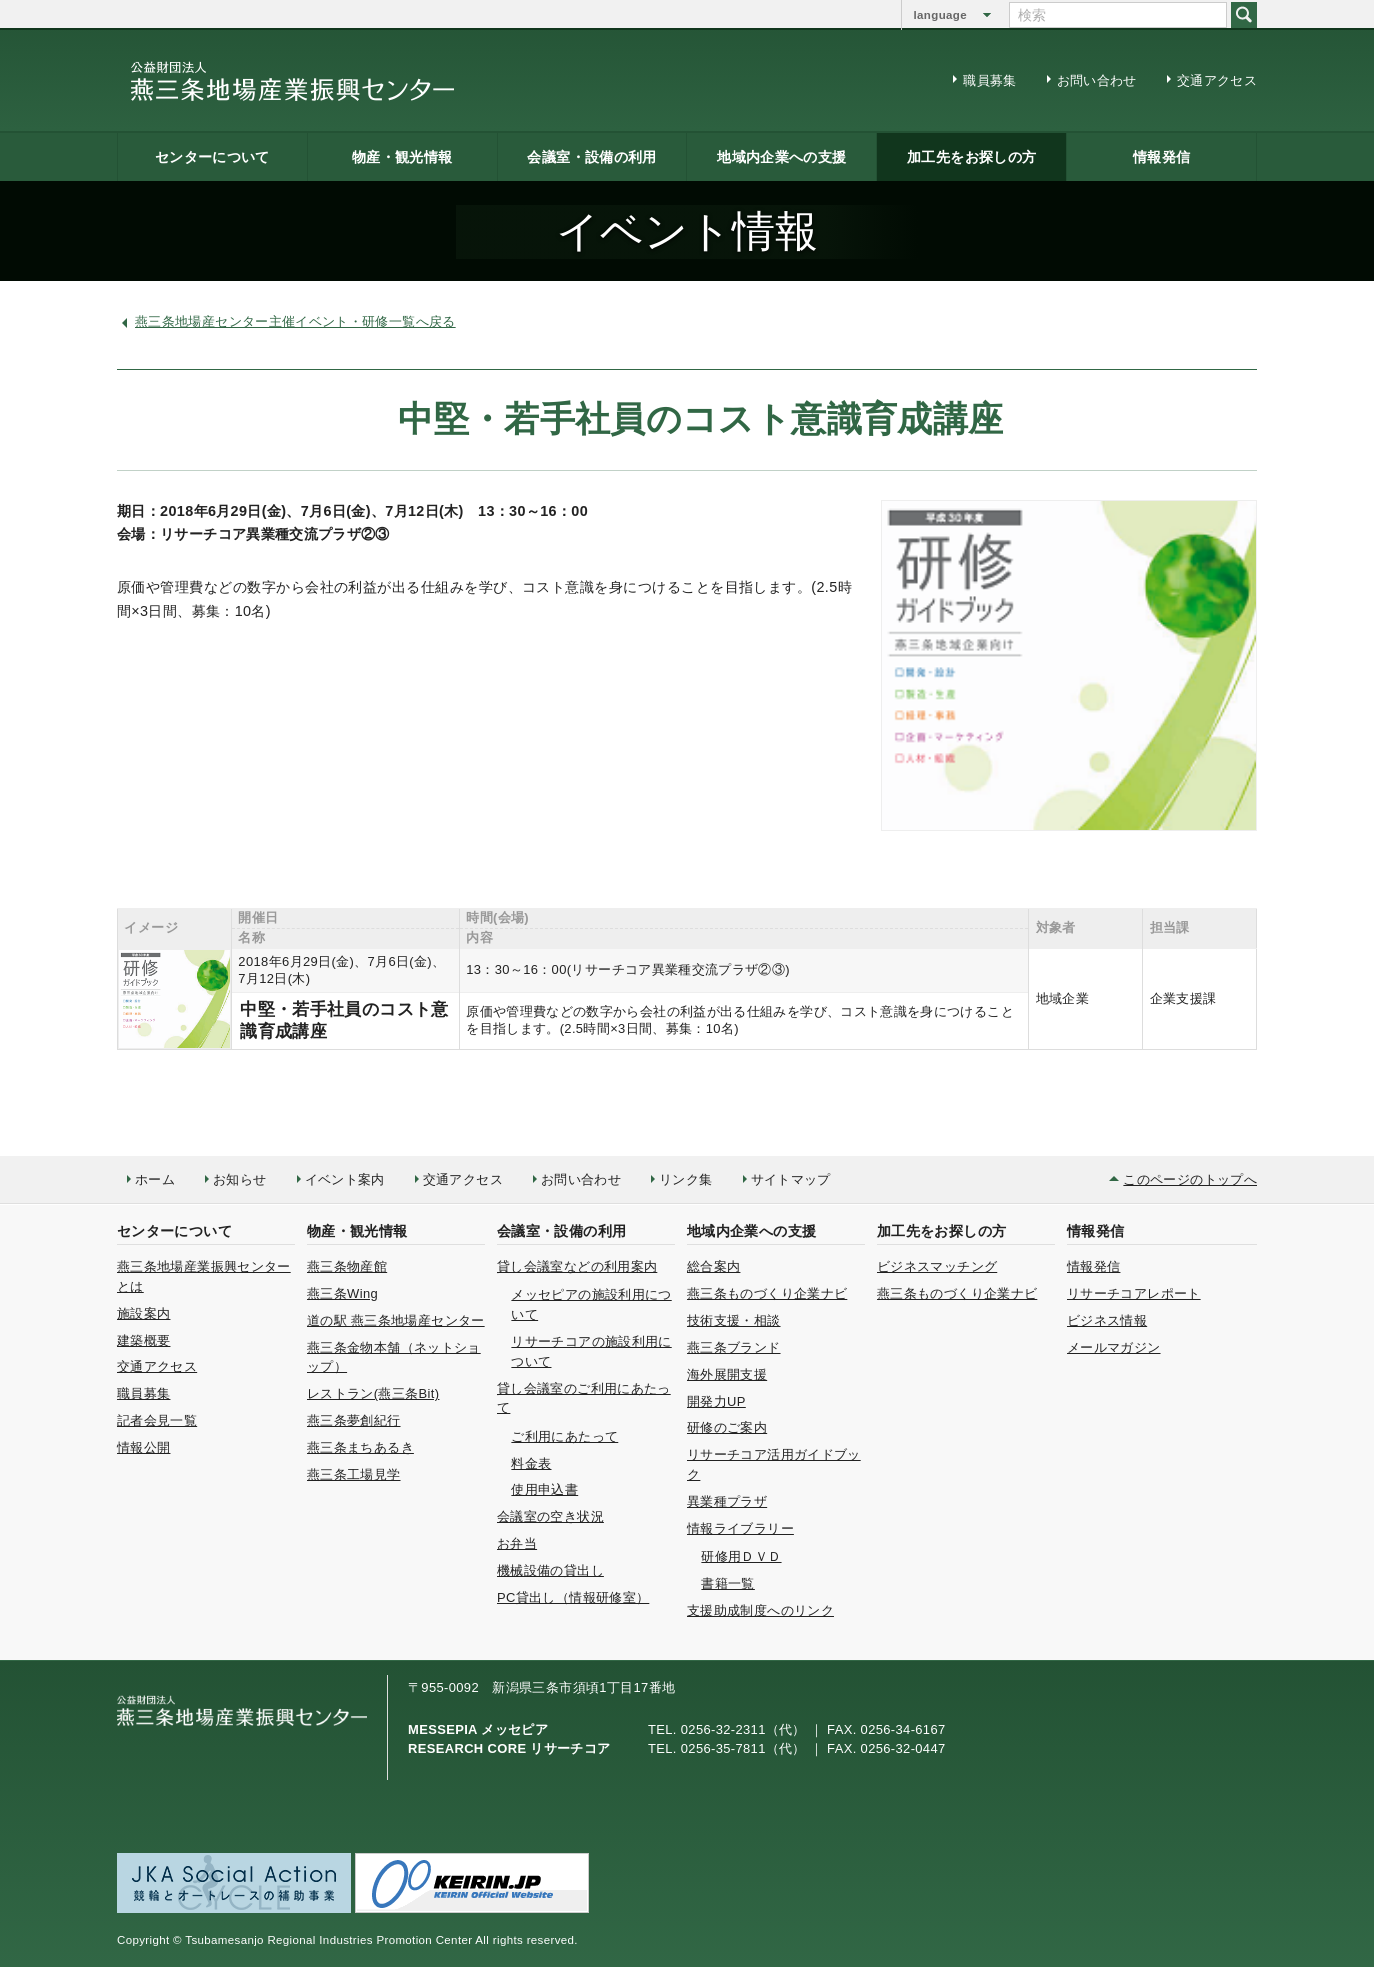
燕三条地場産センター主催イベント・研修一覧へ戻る (295, 321)
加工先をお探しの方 (971, 157)
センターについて (212, 157)
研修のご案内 (727, 1427)
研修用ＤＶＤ (741, 1556)
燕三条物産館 (347, 1266)
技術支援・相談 (734, 1320)
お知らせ (239, 1179)
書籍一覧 (727, 1583)
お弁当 (517, 1543)
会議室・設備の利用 (591, 157)
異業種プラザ (727, 1501)
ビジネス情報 (1107, 1320)
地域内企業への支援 (781, 157)
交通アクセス (1217, 80)
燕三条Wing (342, 1293)
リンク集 (685, 1179)
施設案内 (143, 1313)
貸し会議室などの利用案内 (577, 1266)
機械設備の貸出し (550, 1570)
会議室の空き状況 (550, 1516)
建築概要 (143, 1340)
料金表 (531, 1463)
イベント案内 (345, 1179)
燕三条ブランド (734, 1347)
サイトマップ (791, 1179)
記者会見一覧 (157, 1420)
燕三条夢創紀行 (354, 1420)
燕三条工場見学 (354, 1474)
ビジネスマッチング (937, 1266)
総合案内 (713, 1266)
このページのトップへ (1190, 1179)
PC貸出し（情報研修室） (573, 1597)
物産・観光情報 (402, 157)
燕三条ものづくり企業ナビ (767, 1293)
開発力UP (716, 1401)
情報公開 (143, 1447)
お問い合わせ (1097, 80)
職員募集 (989, 80)
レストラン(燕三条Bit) (373, 1393)
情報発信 (1161, 157)
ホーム (155, 1179)
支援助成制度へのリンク (760, 1610)
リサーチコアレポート (1134, 1293)
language (940, 15)
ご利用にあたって (564, 1436)
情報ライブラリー (740, 1528)
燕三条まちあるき (360, 1447)
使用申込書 (544, 1489)
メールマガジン (1114, 1347)
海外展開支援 (727, 1374)
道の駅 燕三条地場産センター (396, 1320)
